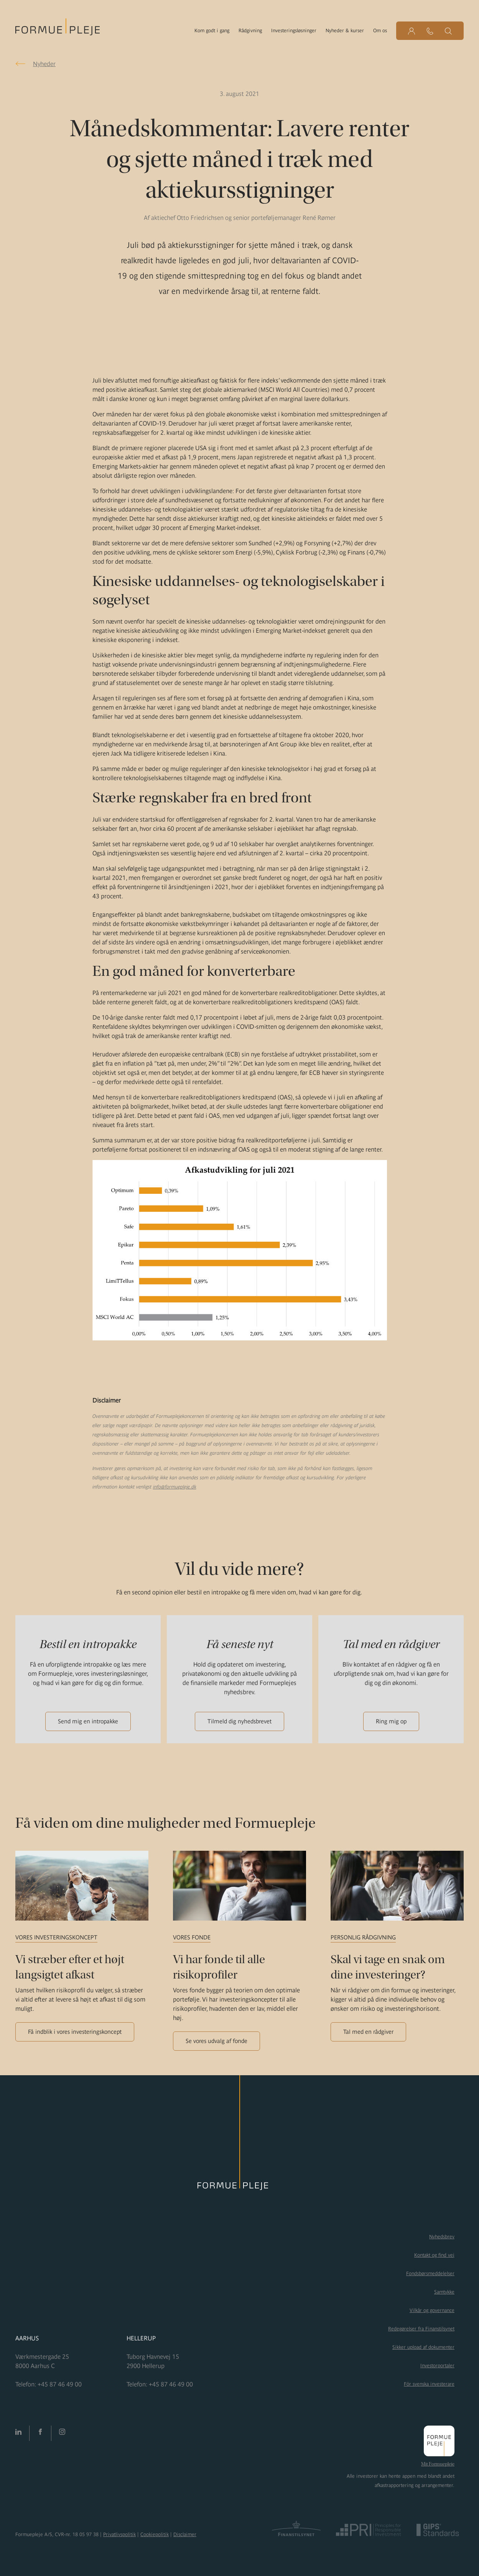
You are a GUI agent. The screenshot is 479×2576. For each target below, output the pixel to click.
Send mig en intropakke (88, 1721)
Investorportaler (437, 2365)
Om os (380, 30)
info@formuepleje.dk (174, 1487)
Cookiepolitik (154, 2534)
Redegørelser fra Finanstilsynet (421, 2329)
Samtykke (444, 2292)
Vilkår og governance (432, 2310)
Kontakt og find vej (434, 2255)
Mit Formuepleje (437, 2464)
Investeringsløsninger (293, 30)
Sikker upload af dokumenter (423, 2347)
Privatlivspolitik (119, 2534)
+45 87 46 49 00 (60, 2384)
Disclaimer (184, 2534)
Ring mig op (391, 1721)
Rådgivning (250, 30)
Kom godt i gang (211, 30)
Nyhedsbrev (441, 2236)
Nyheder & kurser (345, 30)
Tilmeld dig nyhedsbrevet (239, 1721)
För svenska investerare (429, 2384)
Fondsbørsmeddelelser (430, 2273)
